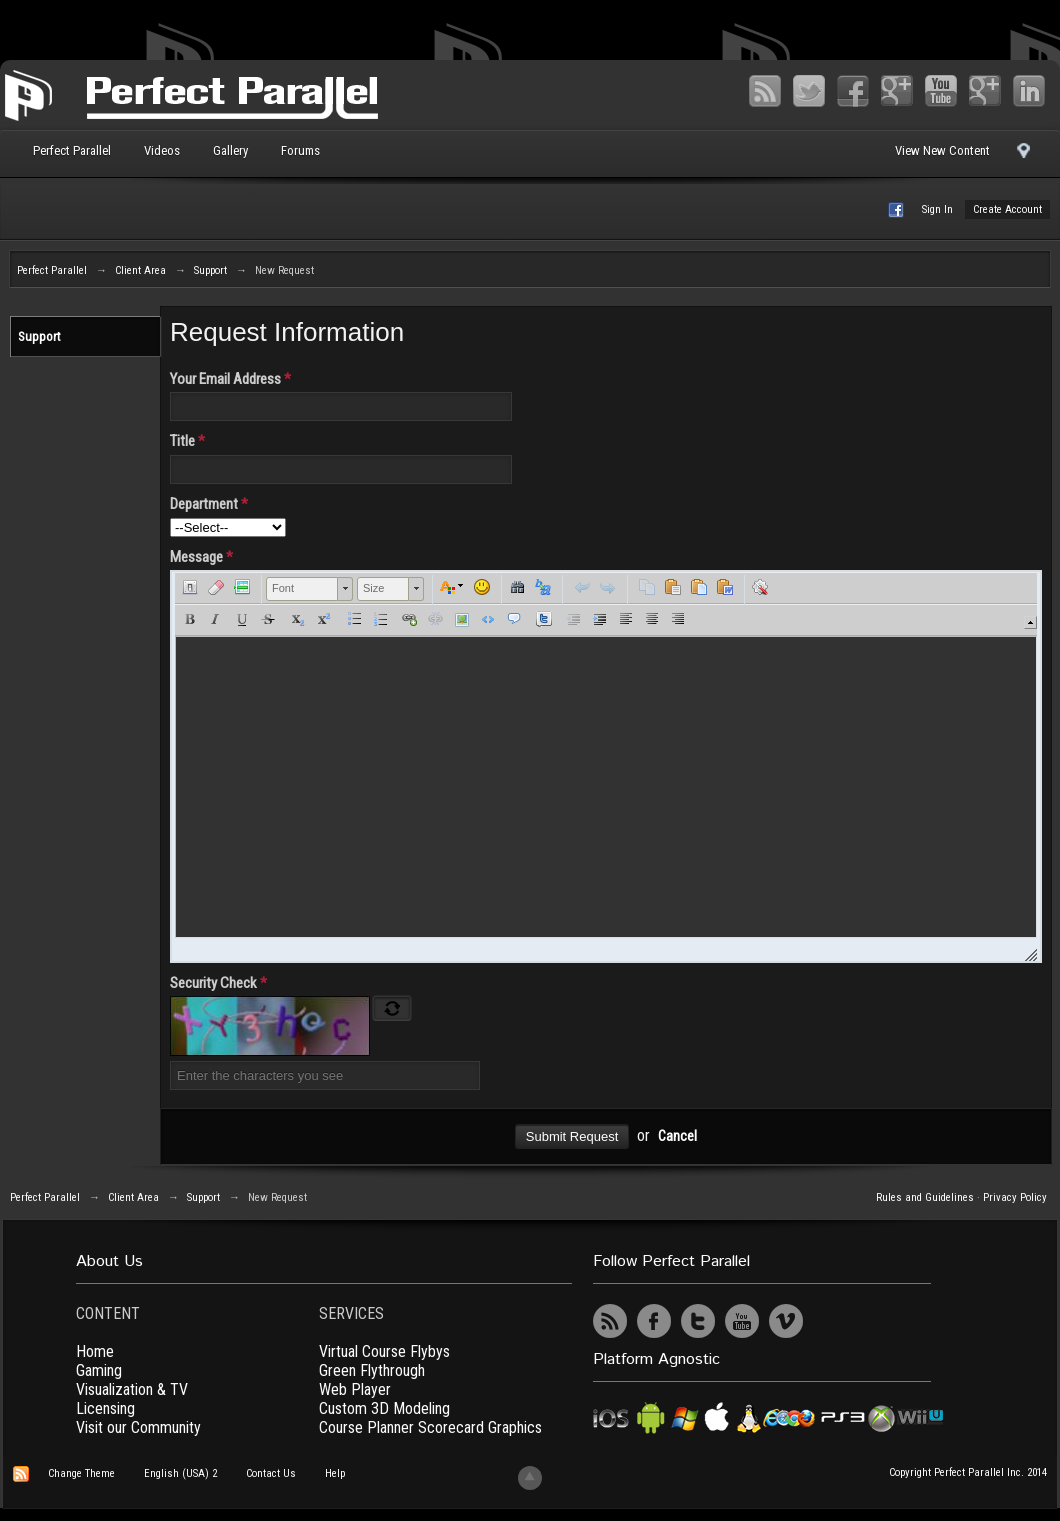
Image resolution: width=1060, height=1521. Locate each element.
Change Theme (81, 1473)
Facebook (853, 91)
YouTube (941, 91)
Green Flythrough (372, 1370)
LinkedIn (1029, 91)
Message (201, 557)
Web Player (355, 1389)
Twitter (809, 91)
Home (95, 1351)
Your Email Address (230, 379)
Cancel (677, 1136)
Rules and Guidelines (925, 1197)
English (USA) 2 (180, 1473)
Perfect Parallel (72, 150)
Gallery (230, 150)
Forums (300, 150)
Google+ (897, 91)
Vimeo (985, 91)
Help (335, 1473)
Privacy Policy (1015, 1197)
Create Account (1007, 209)
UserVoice (830, 1321)
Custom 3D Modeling (384, 1408)
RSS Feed (765, 91)
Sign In (937, 209)
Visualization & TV (132, 1389)
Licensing (105, 1408)
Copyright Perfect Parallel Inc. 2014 (968, 1472)
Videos (162, 150)
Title (187, 441)
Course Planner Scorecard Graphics (430, 1427)
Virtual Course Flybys (384, 1351)
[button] (190, 587)
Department (209, 504)
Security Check (218, 983)
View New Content (942, 150)
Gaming (99, 1370)
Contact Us (271, 1473)
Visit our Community (138, 1427)
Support (39, 336)
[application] (606, 766)
